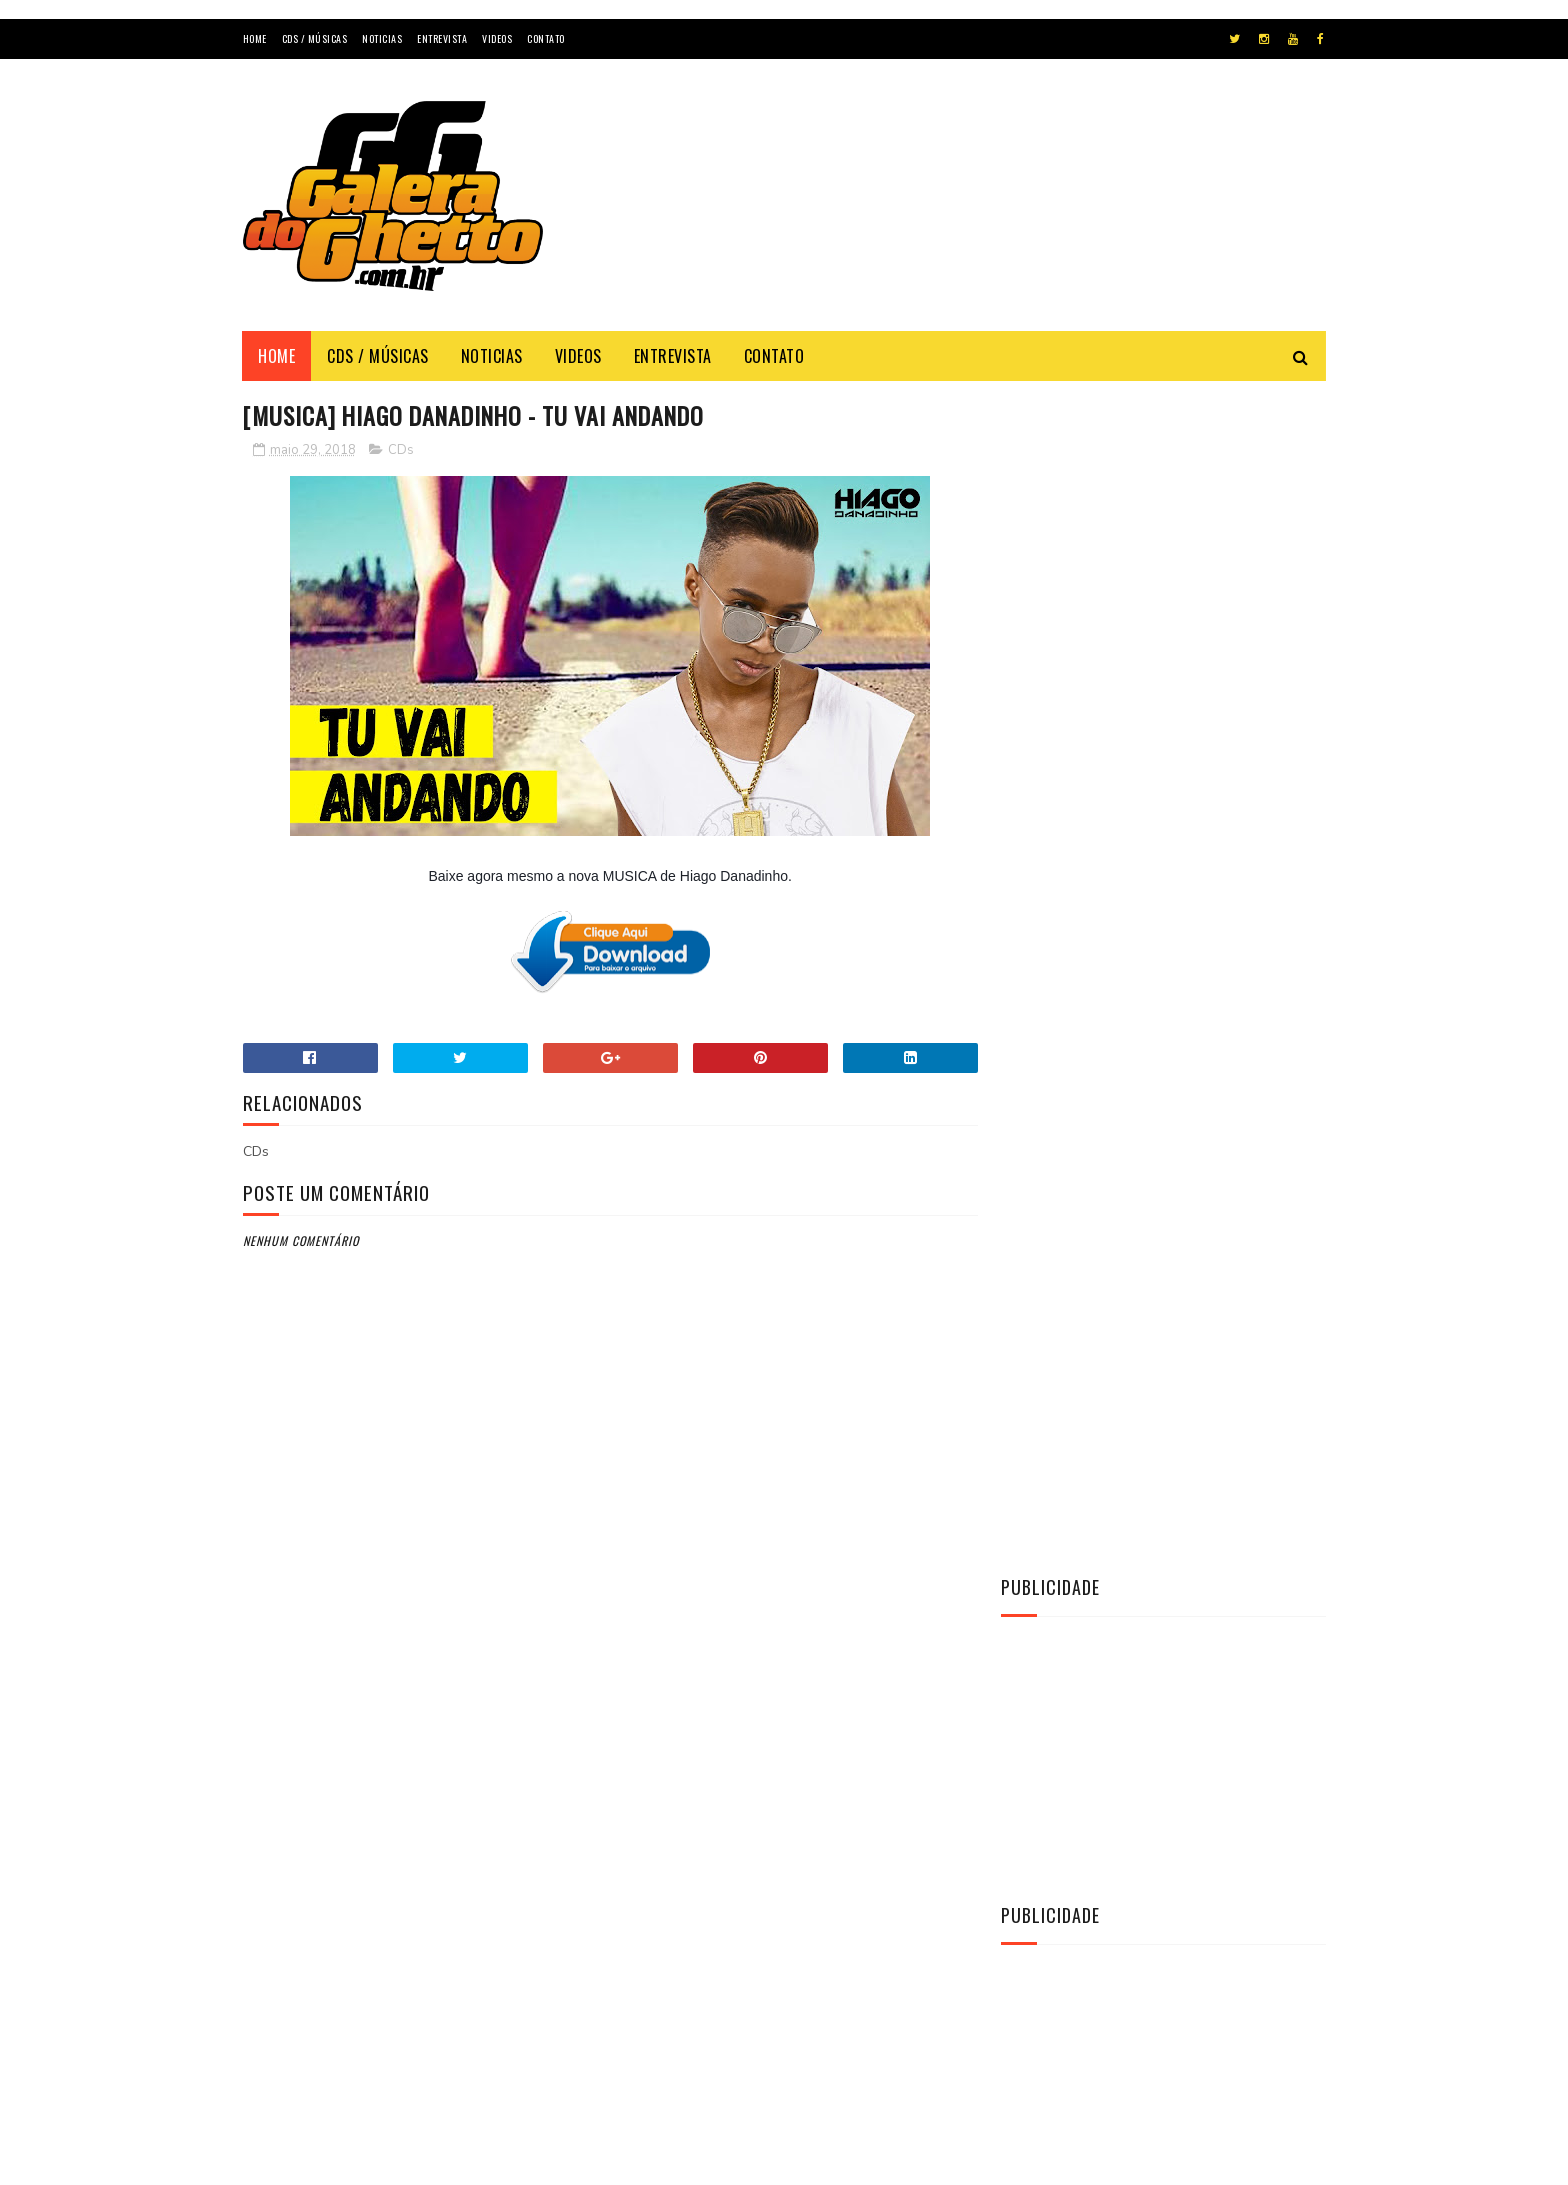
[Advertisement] (962, 214)
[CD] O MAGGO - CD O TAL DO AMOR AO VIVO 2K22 (1210, 1314)
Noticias (382, 38)
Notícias (1040, 1614)
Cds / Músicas (315, 38)
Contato (546, 38)
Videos (497, 38)
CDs (401, 450)
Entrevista (442, 38)
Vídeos (1035, 1648)
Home (255, 38)
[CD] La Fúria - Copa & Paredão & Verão (1192, 1223)
